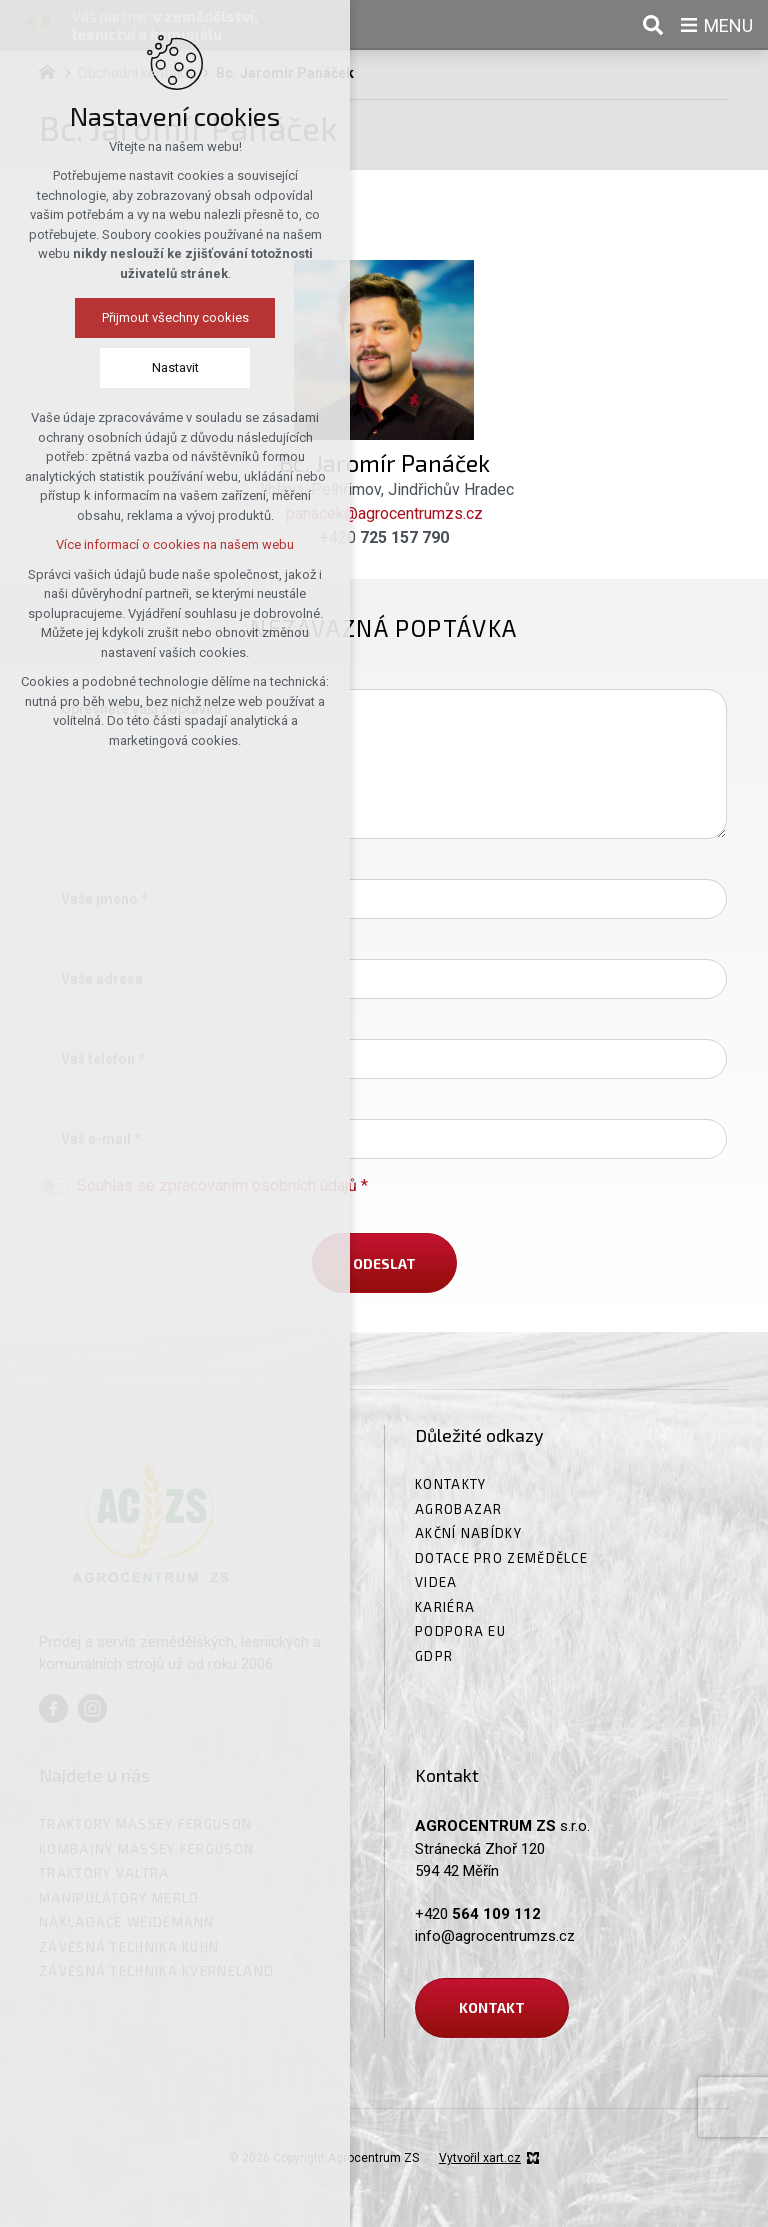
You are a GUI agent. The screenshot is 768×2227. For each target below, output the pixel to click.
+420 (384, 537)
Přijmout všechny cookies (174, 317)
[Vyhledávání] (653, 25)
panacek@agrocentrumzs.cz (384, 513)
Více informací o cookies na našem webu (174, 544)
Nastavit (174, 367)
